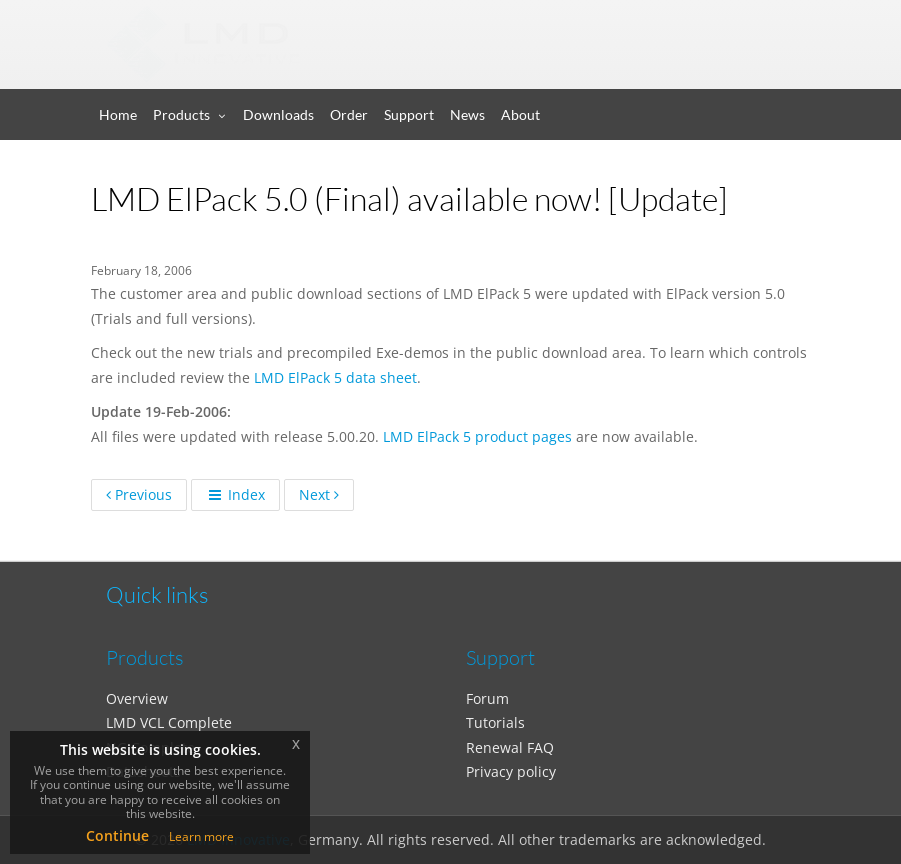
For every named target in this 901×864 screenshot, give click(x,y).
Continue (117, 835)
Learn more (201, 836)
